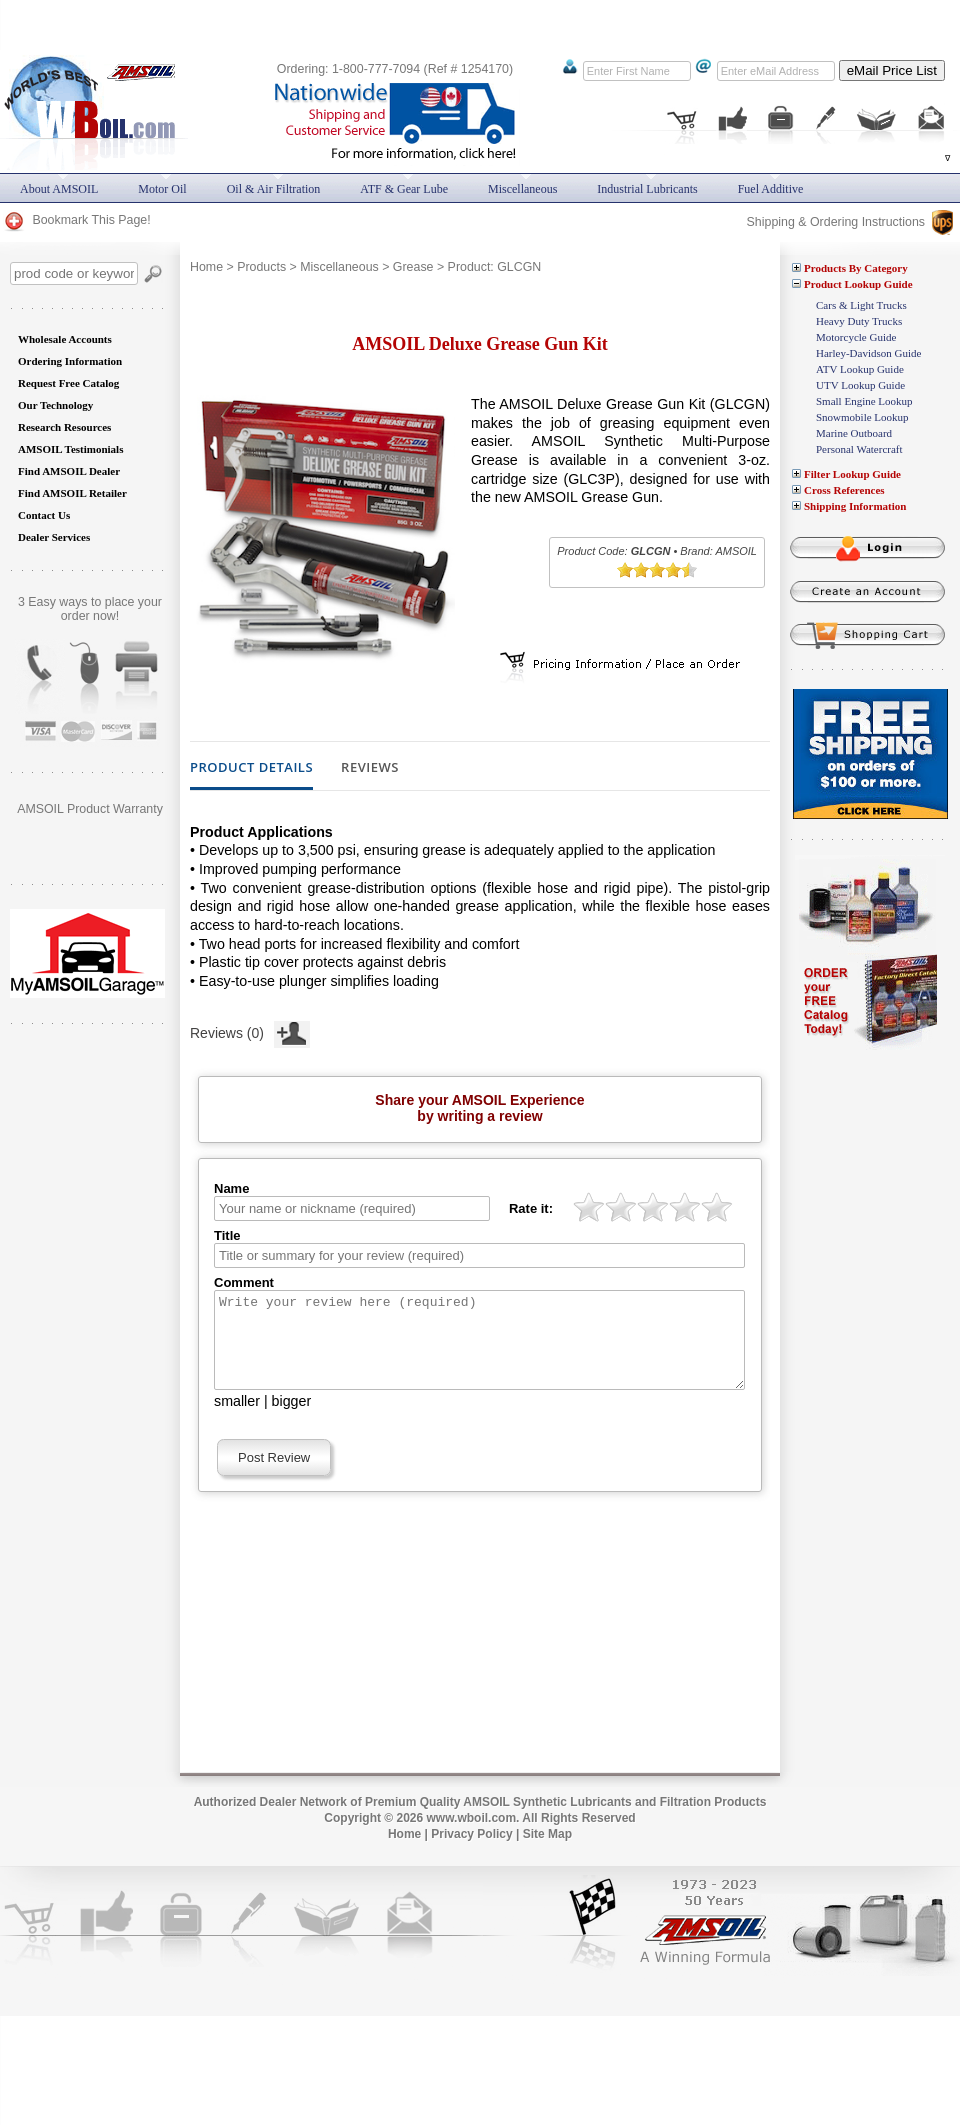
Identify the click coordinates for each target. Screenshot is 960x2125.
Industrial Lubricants (647, 189)
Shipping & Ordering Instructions (850, 222)
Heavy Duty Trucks (859, 321)
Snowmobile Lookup (862, 417)
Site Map (547, 1852)
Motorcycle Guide (856, 337)
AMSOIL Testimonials (70, 449)
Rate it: (531, 1208)
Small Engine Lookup (864, 401)
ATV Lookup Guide (860, 369)
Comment (244, 1282)
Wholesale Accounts (65, 339)
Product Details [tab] (251, 768)
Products (261, 267)
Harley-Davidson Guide (868, 353)
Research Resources (64, 427)
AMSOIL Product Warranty (90, 809)
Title (227, 1235)
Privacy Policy (471, 1852)
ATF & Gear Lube (404, 189)
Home (206, 267)
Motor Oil (162, 189)
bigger (292, 1419)
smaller (237, 1419)
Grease (413, 267)
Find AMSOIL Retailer (72, 493)
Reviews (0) (250, 1031)
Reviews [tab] (370, 768)
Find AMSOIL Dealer (69, 471)
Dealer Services (54, 537)
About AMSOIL (59, 189)
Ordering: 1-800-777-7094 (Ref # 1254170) (395, 69)
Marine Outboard (854, 433)
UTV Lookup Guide (860, 385)
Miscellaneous (339, 267)
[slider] (657, 570)
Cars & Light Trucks (861, 305)
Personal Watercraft (859, 449)
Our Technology (55, 405)
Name (231, 1188)
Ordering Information (70, 361)
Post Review (274, 1475)
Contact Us (44, 515)
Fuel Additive (771, 189)
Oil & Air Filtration (274, 189)
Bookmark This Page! (76, 220)
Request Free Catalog (68, 383)
